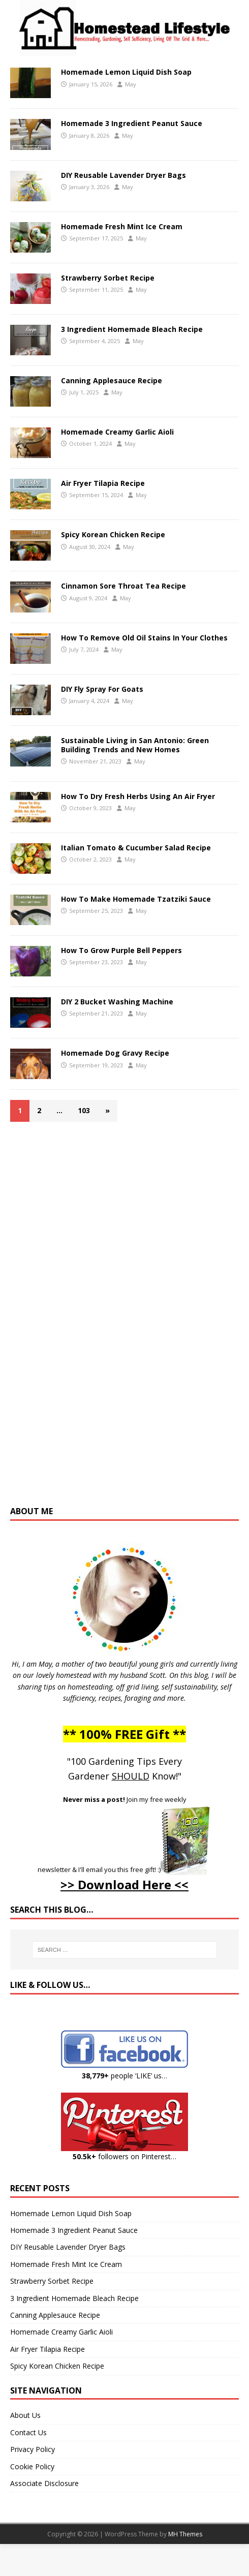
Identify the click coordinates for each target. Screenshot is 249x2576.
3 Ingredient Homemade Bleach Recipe (132, 329)
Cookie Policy (32, 2466)
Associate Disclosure (44, 2483)
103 (84, 1110)
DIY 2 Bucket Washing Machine (117, 1001)
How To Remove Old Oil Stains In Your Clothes (144, 637)
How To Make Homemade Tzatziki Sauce (136, 899)
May (130, 84)
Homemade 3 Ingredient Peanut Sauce (131, 123)
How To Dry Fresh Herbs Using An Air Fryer (138, 796)
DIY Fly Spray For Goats (102, 689)
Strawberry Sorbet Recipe (107, 278)
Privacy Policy (32, 2449)
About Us (25, 2415)
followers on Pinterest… (124, 2156)
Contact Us (28, 2432)
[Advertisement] (124, 1318)
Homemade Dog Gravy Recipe (115, 1053)
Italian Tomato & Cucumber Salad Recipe (136, 847)
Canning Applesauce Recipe (111, 380)
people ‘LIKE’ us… (124, 2075)
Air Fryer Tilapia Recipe (103, 483)
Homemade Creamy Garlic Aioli (117, 432)
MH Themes (185, 2534)
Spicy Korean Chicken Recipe (113, 534)
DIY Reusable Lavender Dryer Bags (123, 175)
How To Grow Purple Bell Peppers (121, 950)
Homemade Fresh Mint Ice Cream (121, 226)
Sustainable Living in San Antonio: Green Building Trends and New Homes (135, 744)
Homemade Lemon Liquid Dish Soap (126, 72)
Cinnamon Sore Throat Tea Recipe (123, 586)
